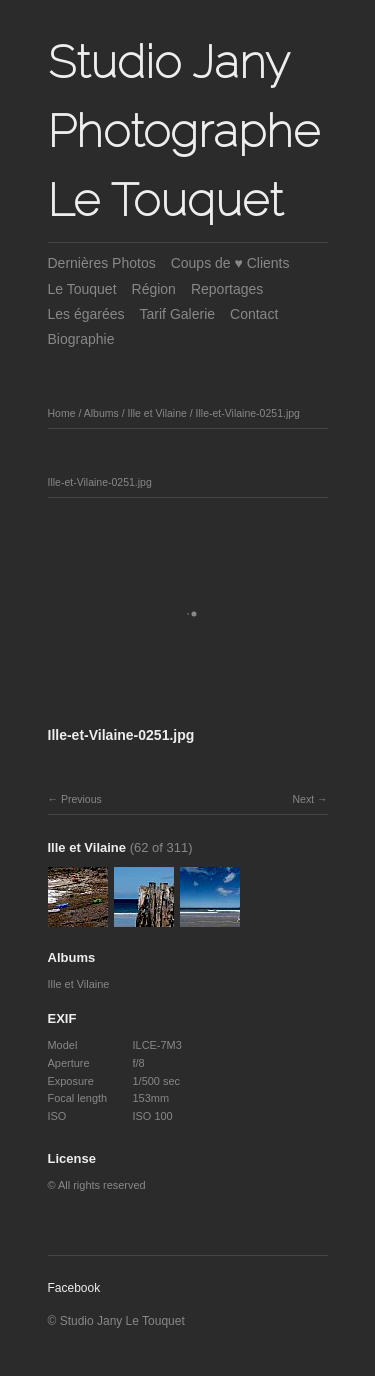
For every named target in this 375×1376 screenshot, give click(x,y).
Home (62, 413)
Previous (81, 799)
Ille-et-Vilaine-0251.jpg (248, 413)
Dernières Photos (102, 263)
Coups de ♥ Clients (230, 263)
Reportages (227, 289)
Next (303, 799)
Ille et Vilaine (156, 413)
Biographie (81, 339)
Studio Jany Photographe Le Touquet (184, 131)
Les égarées (86, 314)
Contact (254, 314)
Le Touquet (82, 289)
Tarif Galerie (177, 314)
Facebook (74, 1288)
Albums (101, 413)
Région (154, 289)
